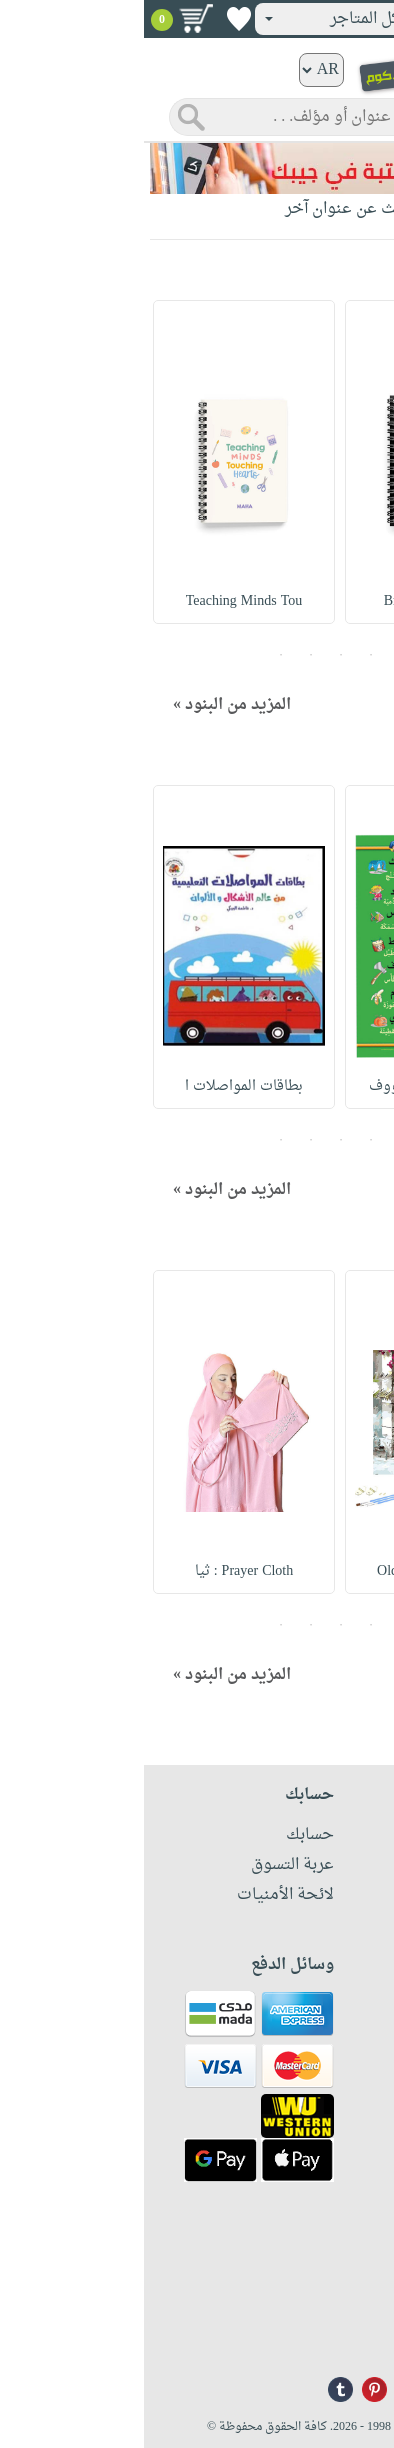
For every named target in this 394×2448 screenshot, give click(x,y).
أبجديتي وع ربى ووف (292, 1086)
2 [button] (227, 655)
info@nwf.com (341, 2332)
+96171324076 (341, 2305)
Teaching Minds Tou (100, 601)
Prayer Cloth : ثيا (100, 1571)
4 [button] (167, 655)
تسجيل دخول (322, 19)
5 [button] (137, 655)
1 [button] (257, 655)
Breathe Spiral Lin (292, 601)
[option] (292, 462)
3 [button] (197, 655)
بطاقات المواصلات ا (100, 1086)
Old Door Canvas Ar (292, 1571)
